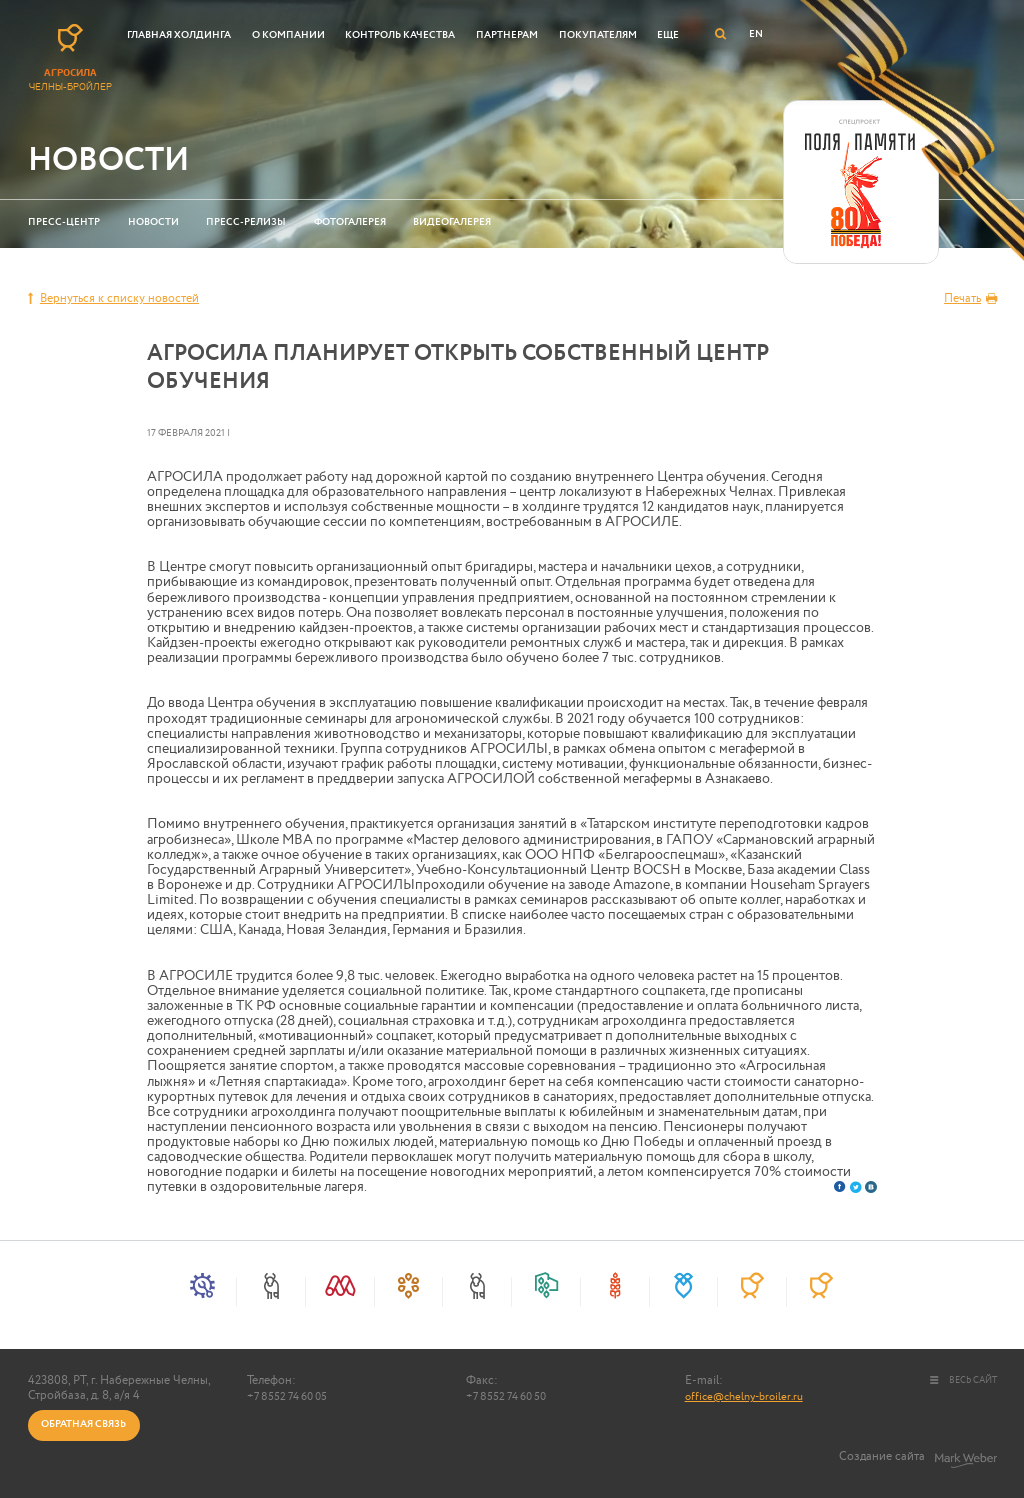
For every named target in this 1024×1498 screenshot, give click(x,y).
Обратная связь (83, 1424)
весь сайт (962, 1380)
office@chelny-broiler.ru (744, 1397)
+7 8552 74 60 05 (287, 1397)
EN (756, 34)
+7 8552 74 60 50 (506, 1397)
